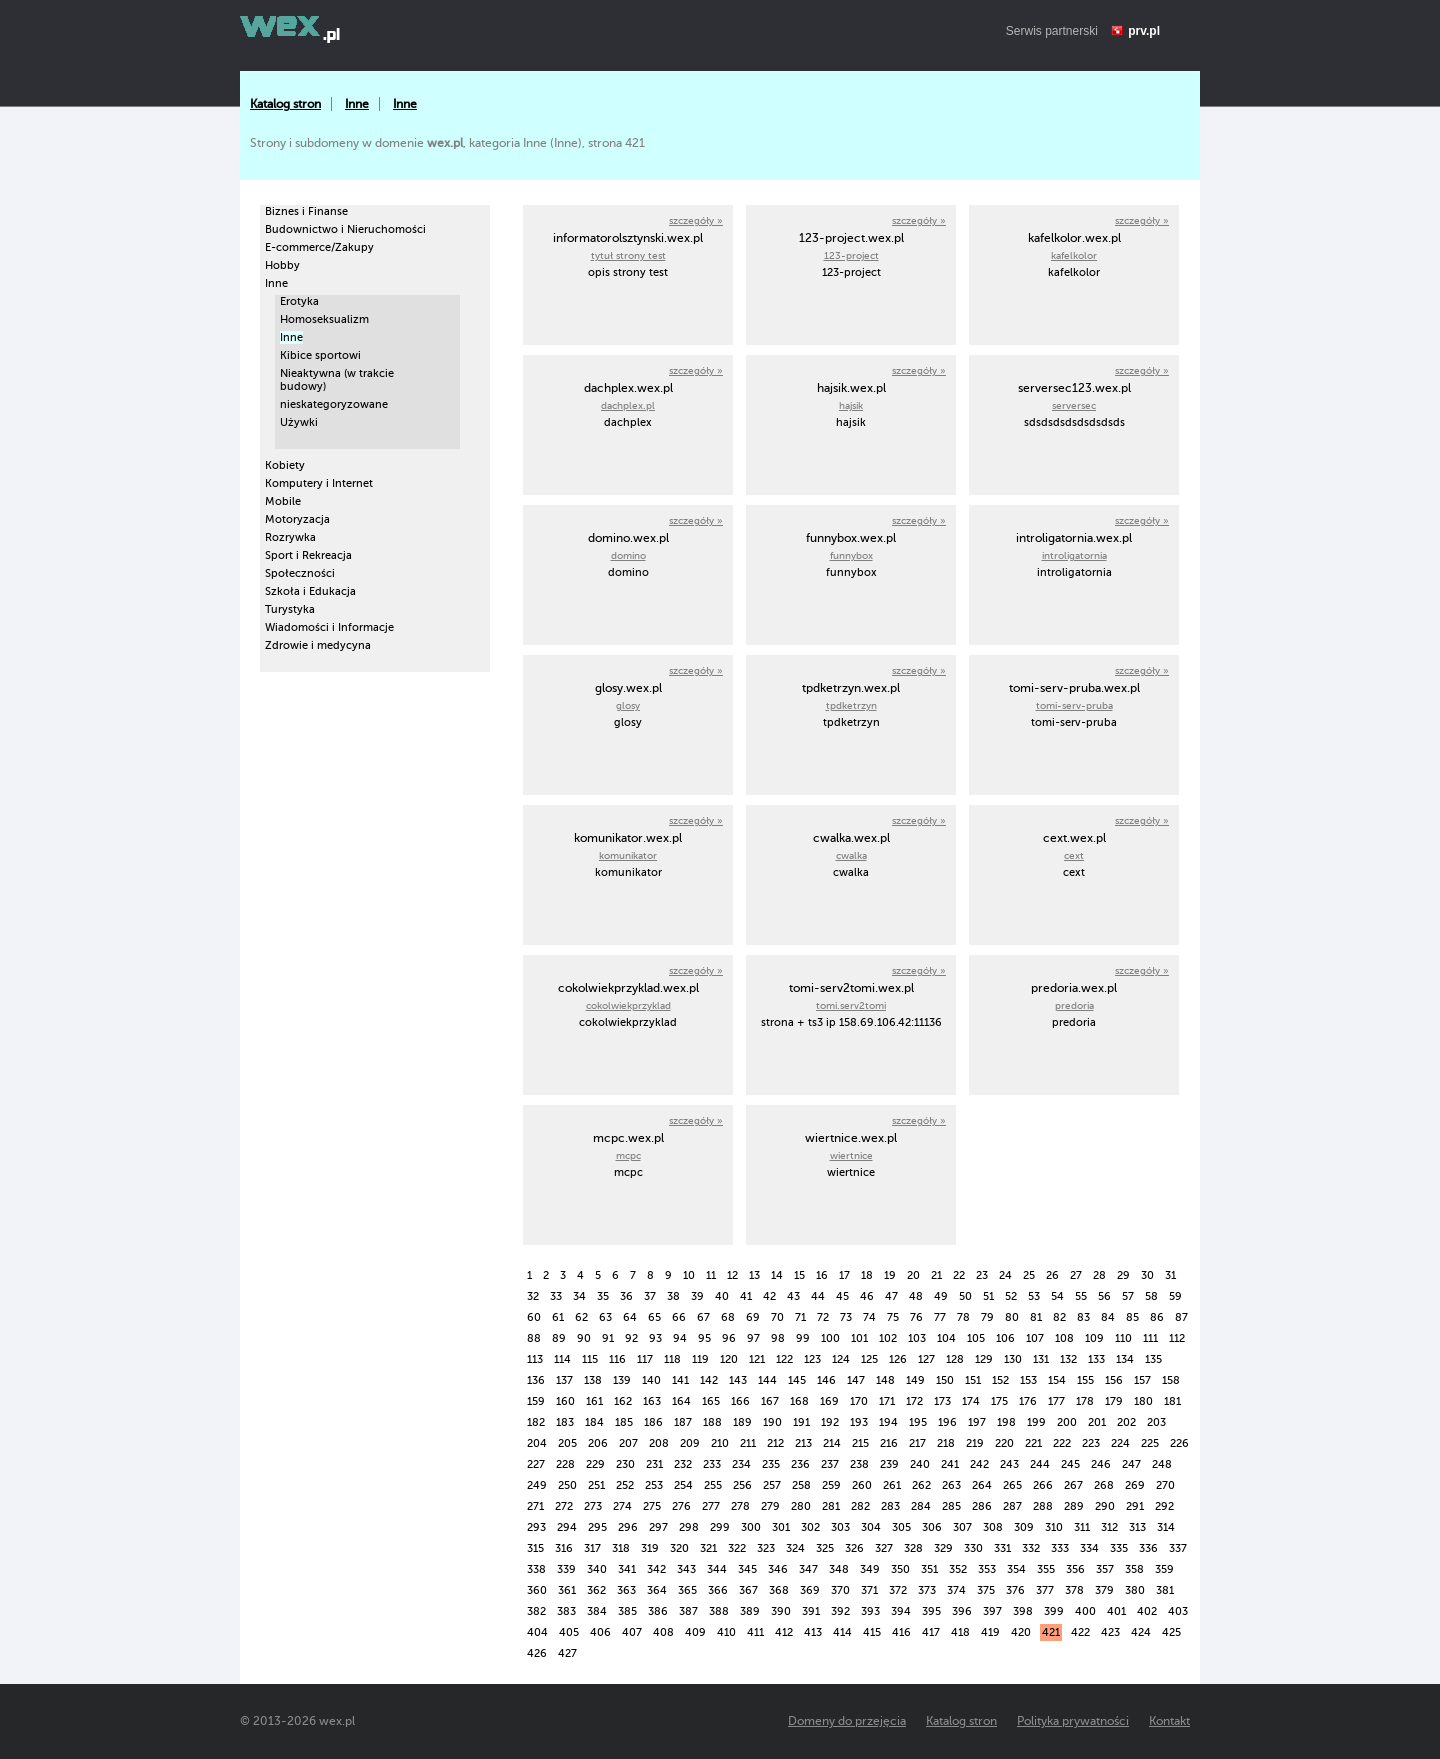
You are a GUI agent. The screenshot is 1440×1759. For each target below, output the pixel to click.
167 (770, 1401)
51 (988, 1296)
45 (842, 1296)
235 (771, 1464)
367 (748, 1590)
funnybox (851, 555)
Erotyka (299, 301)
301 (781, 1527)
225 (1150, 1443)
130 (1013, 1359)
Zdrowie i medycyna (318, 645)
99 (803, 1338)
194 (888, 1422)
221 (1033, 1443)
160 (565, 1401)
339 (566, 1569)
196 (947, 1422)
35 (603, 1296)
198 (1006, 1422)
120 (729, 1359)
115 (590, 1359)
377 (1045, 1590)
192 (830, 1422)
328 (913, 1548)
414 (842, 1632)
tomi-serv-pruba (1074, 705)
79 (987, 1317)
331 (1002, 1548)
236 (800, 1464)
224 (1120, 1443)
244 (1040, 1464)
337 (1178, 1548)
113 (535, 1359)
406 (600, 1632)
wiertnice (851, 1155)
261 (892, 1485)
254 (683, 1485)
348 (839, 1569)
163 (652, 1401)
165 (711, 1401)
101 (859, 1338)
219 (975, 1443)
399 (1054, 1611)
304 (871, 1527)
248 (1162, 1464)
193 (859, 1422)
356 (1075, 1569)
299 (720, 1527)
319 (650, 1548)
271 (535, 1506)
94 (680, 1338)
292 (1164, 1506)
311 (1082, 1527)
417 (931, 1632)
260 (862, 1485)
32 (533, 1296)
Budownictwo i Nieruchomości (345, 229)
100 (830, 1338)
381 (1165, 1590)
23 (982, 1275)
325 (825, 1548)
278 (740, 1506)
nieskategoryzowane (334, 404)
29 (1123, 1275)
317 (592, 1548)
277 (711, 1506)
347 (808, 1569)
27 (1076, 1275)
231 (654, 1464)
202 (1126, 1422)
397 (992, 1611)
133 (1096, 1359)
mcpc (628, 1155)
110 (1123, 1338)
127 (926, 1359)
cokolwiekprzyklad (628, 1005)
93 (655, 1338)
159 (536, 1401)
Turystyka (290, 609)
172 (914, 1401)
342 (656, 1569)
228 (565, 1464)
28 (1099, 1275)
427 (567, 1653)
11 (711, 1275)
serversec (1074, 405)
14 (777, 1275)
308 (993, 1527)
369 (810, 1590)
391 (811, 1611)
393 (870, 1611)
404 (537, 1632)
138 (593, 1380)
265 (1012, 1485)
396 (962, 1611)
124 (841, 1359)
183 (565, 1422)
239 (889, 1464)
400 (1085, 1611)
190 (772, 1422)
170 (859, 1401)
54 (1057, 1296)
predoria (1074, 1005)
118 (672, 1359)
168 (799, 1401)
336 (1148, 1548)
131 (1041, 1359)
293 (536, 1527)
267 (1073, 1485)
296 (628, 1527)
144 (767, 1380)
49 (941, 1296)
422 (1080, 1632)
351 (929, 1569)
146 (826, 1380)
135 (1153, 1359)
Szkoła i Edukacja (310, 591)
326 (854, 1548)
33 (556, 1296)
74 (869, 1317)
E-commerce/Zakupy (319, 247)
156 (1114, 1380)
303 (840, 1527)
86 (1157, 1317)
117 (645, 1359)
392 (840, 1611)
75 (893, 1317)
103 (917, 1338)
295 (597, 1527)
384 (597, 1611)
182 (536, 1422)
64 (630, 1317)
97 (753, 1338)
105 (976, 1338)
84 (1108, 1317)
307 (962, 1527)
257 (772, 1485)
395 (931, 1611)
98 (778, 1338)
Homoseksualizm (324, 319)
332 (1031, 1548)
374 (956, 1590)
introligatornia (1074, 555)
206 (598, 1443)
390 (781, 1611)
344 (717, 1569)
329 (943, 1548)
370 (840, 1590)
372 (898, 1590)
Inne (357, 104)
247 (1131, 1464)
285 (951, 1506)
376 (1015, 1590)
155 (1085, 1380)
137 (564, 1380)
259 (831, 1485)
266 (1043, 1485)
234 (741, 1464)
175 (999, 1401)
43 (793, 1296)
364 (657, 1590)
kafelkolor (1074, 255)
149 (915, 1380)
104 (946, 1338)
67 (703, 1317)
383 (566, 1611)
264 (982, 1485)
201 (1097, 1422)
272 (564, 1506)
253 (654, 1485)
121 (757, 1359)
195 (918, 1422)
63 (605, 1317)
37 (650, 1296)
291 (1135, 1506)
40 (722, 1296)
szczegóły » (696, 220)
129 (984, 1359)
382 (536, 1611)
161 (594, 1401)
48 (916, 1296)
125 (869, 1359)
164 (681, 1401)
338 (536, 1569)
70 (777, 1317)
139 (622, 1380)
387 (688, 1611)
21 (936, 1275)
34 (579, 1296)
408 (663, 1632)
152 (1000, 1380)
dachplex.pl (628, 405)
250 (567, 1485)
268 (1104, 1485)
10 (689, 1275)
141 (680, 1380)
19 (890, 1275)
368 (779, 1590)
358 (1134, 1569)
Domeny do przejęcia (847, 1721)
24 (1005, 1275)
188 (712, 1422)
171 (887, 1401)
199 (1036, 1422)
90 (584, 1338)
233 (712, 1464)
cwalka (851, 855)
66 (679, 1317)
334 (1089, 1548)
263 (951, 1485)
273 (593, 1506)
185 (624, 1422)
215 (860, 1443)
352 (958, 1569)
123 (812, 1359)
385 (627, 1611)
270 (1165, 1485)
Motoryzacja (297, 519)
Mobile (283, 501)
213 (803, 1443)
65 (654, 1317)
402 (1147, 1611)
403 (1178, 1611)
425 (1171, 1632)
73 (846, 1317)
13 (754, 1275)
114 (562, 1359)
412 (784, 1632)
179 (1114, 1401)
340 (597, 1569)
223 (1091, 1443)
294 (567, 1527)
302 (810, 1527)
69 (753, 1317)
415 (872, 1632)
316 (564, 1548)
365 (687, 1590)
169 (829, 1401)
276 (681, 1506)
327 (884, 1548)
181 (1172, 1401)
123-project (851, 255)
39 (697, 1296)
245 (1070, 1464)
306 (932, 1527)
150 (945, 1380)
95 (704, 1338)
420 (1021, 1632)
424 (1141, 1632)
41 (746, 1296)
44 (818, 1296)
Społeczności (300, 573)
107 (1035, 1338)
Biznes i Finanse (306, 211)
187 (683, 1422)
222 (1062, 1443)
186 (653, 1422)
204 (537, 1443)
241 (950, 1464)
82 (1059, 1317)
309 (1024, 1527)
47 (891, 1296)
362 (596, 1590)
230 (625, 1464)
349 (870, 1569)
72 (823, 1317)
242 (979, 1464)
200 (1067, 1422)
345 (747, 1569)
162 (623, 1401)
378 (1074, 1590)
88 (534, 1338)
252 (625, 1485)
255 (713, 1485)
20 (913, 1275)
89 (559, 1338)
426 (537, 1653)
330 (973, 1548)
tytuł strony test (628, 255)
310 (1054, 1527)
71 (800, 1317)
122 (784, 1359)
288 (1043, 1506)
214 (832, 1443)
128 (955, 1359)
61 (558, 1317)
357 (1105, 1569)
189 (742, 1422)
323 (766, 1548)
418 (960, 1632)
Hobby (282, 265)
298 (689, 1527)
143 (738, 1380)
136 (536, 1380)
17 (844, 1275)
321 (708, 1548)
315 (535, 1548)
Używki (299, 422)
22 (959, 1275)
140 (651, 1380)
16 (822, 1275)
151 (973, 1380)
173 (942, 1401)
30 (1147, 1275)
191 (801, 1422)
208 (659, 1443)
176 (1028, 1401)
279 (770, 1506)
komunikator (628, 855)
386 (658, 1611)
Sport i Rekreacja (308, 555)
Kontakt (1169, 1721)
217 (917, 1443)
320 (679, 1548)
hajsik (851, 405)
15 (799, 1275)
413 (813, 1632)
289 (1074, 1506)
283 (890, 1506)
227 (536, 1464)
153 (1028, 1380)
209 (690, 1443)
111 (1150, 1338)
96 (729, 1338)
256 (742, 1485)
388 (719, 1611)
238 (859, 1464)
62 (581, 1317)
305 (901, 1527)
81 (1036, 1317)
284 (921, 1506)
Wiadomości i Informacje (329, 627)
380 (1135, 1590)
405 (569, 1632)
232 (683, 1464)
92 (631, 1338)
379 (1104, 1590)
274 (622, 1506)
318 (621, 1548)
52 (1011, 1296)
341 (627, 1569)
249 (537, 1485)
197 (977, 1422)
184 (594, 1422)
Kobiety (285, 465)
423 (1110, 1632)
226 (1179, 1443)
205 (567, 1443)
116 (617, 1359)
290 (1105, 1506)
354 (1016, 1569)
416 (901, 1632)
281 (831, 1506)
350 (900, 1569)
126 (898, 1359)
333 (1060, 1548)
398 (1023, 1611)
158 (1171, 1380)
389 (750, 1611)
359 (1164, 1569)
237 (830, 1464)
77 (940, 1317)
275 (652, 1506)
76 (916, 1317)
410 (726, 1632)
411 (755, 1632)
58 (1151, 1296)
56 (1104, 1296)
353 (987, 1569)
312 (1109, 1527)
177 (1056, 1401)
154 (1057, 1380)
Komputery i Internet (319, 483)
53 (1034, 1296)
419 (990, 1632)
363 (626, 1590)
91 (608, 1338)
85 (1132, 1317)
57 (1128, 1296)
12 (732, 1275)
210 (720, 1443)
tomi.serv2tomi (851, 1005)
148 (885, 1380)
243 (1009, 1464)
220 (1004, 1443)
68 (728, 1317)
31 (1170, 1275)
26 (1052, 1275)
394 (901, 1611)
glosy (628, 705)
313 (1137, 1527)
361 (567, 1590)
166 (740, 1401)
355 (1046, 1569)
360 (537, 1590)
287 (1012, 1506)
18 (867, 1275)
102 (888, 1338)
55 (1081, 1296)
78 (963, 1317)
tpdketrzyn (851, 705)
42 (769, 1296)
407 (632, 1632)
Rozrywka (290, 537)
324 (795, 1548)
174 (971, 1401)
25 (1029, 1275)
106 (1005, 1338)
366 (718, 1590)
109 (1094, 1338)
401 (1116, 1611)
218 (946, 1443)
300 (751, 1527)
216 (889, 1443)
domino (628, 555)
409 (695, 1632)
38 (673, 1296)
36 (626, 1296)
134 (1125, 1359)
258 (801, 1485)
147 (856, 1380)
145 (797, 1380)
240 (920, 1464)
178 (1085, 1401)
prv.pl (1144, 31)
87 (1181, 1317)
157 (1142, 1380)
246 (1101, 1464)
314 (1166, 1527)
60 (534, 1317)
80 (1012, 1317)
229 (595, 1464)
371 (869, 1590)
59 (1175, 1296)
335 (1119, 1548)
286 (982, 1506)
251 (596, 1485)
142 (709, 1380)
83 (1083, 1317)
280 (801, 1506)
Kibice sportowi (320, 355)
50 (965, 1296)
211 (748, 1443)
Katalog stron (285, 104)
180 (1143, 1401)
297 (658, 1527)
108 (1064, 1338)
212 (775, 1443)
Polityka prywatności (1073, 1721)
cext (1074, 855)
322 (737, 1548)
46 (867, 1296)
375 (986, 1590)
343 (686, 1569)
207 (628, 1443)
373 (927, 1590)
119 (700, 1359)
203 (1156, 1422)
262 (921, 1485)
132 (1068, 1359)
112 (1177, 1338)
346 (778, 1569)
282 (860, 1506)
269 (1135, 1485)
